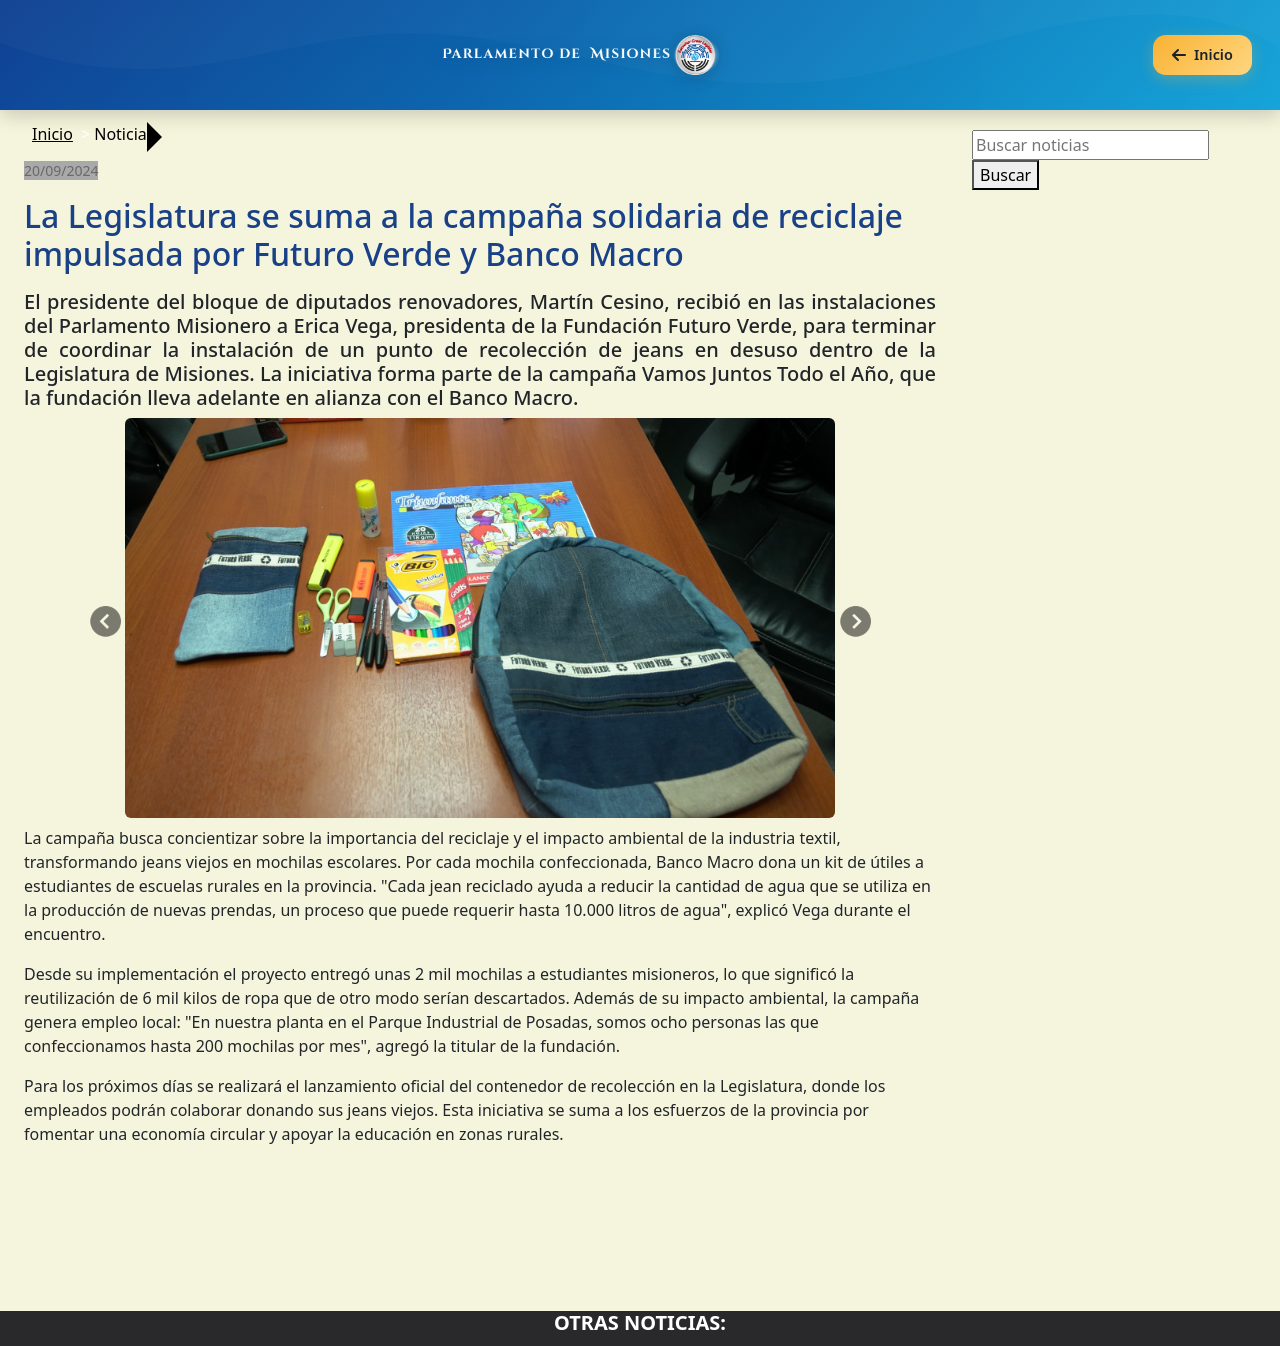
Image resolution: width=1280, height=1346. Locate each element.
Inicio (52, 134)
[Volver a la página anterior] (1202, 55)
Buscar (1005, 175)
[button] (105, 622)
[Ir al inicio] (582, 55)
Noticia (120, 134)
